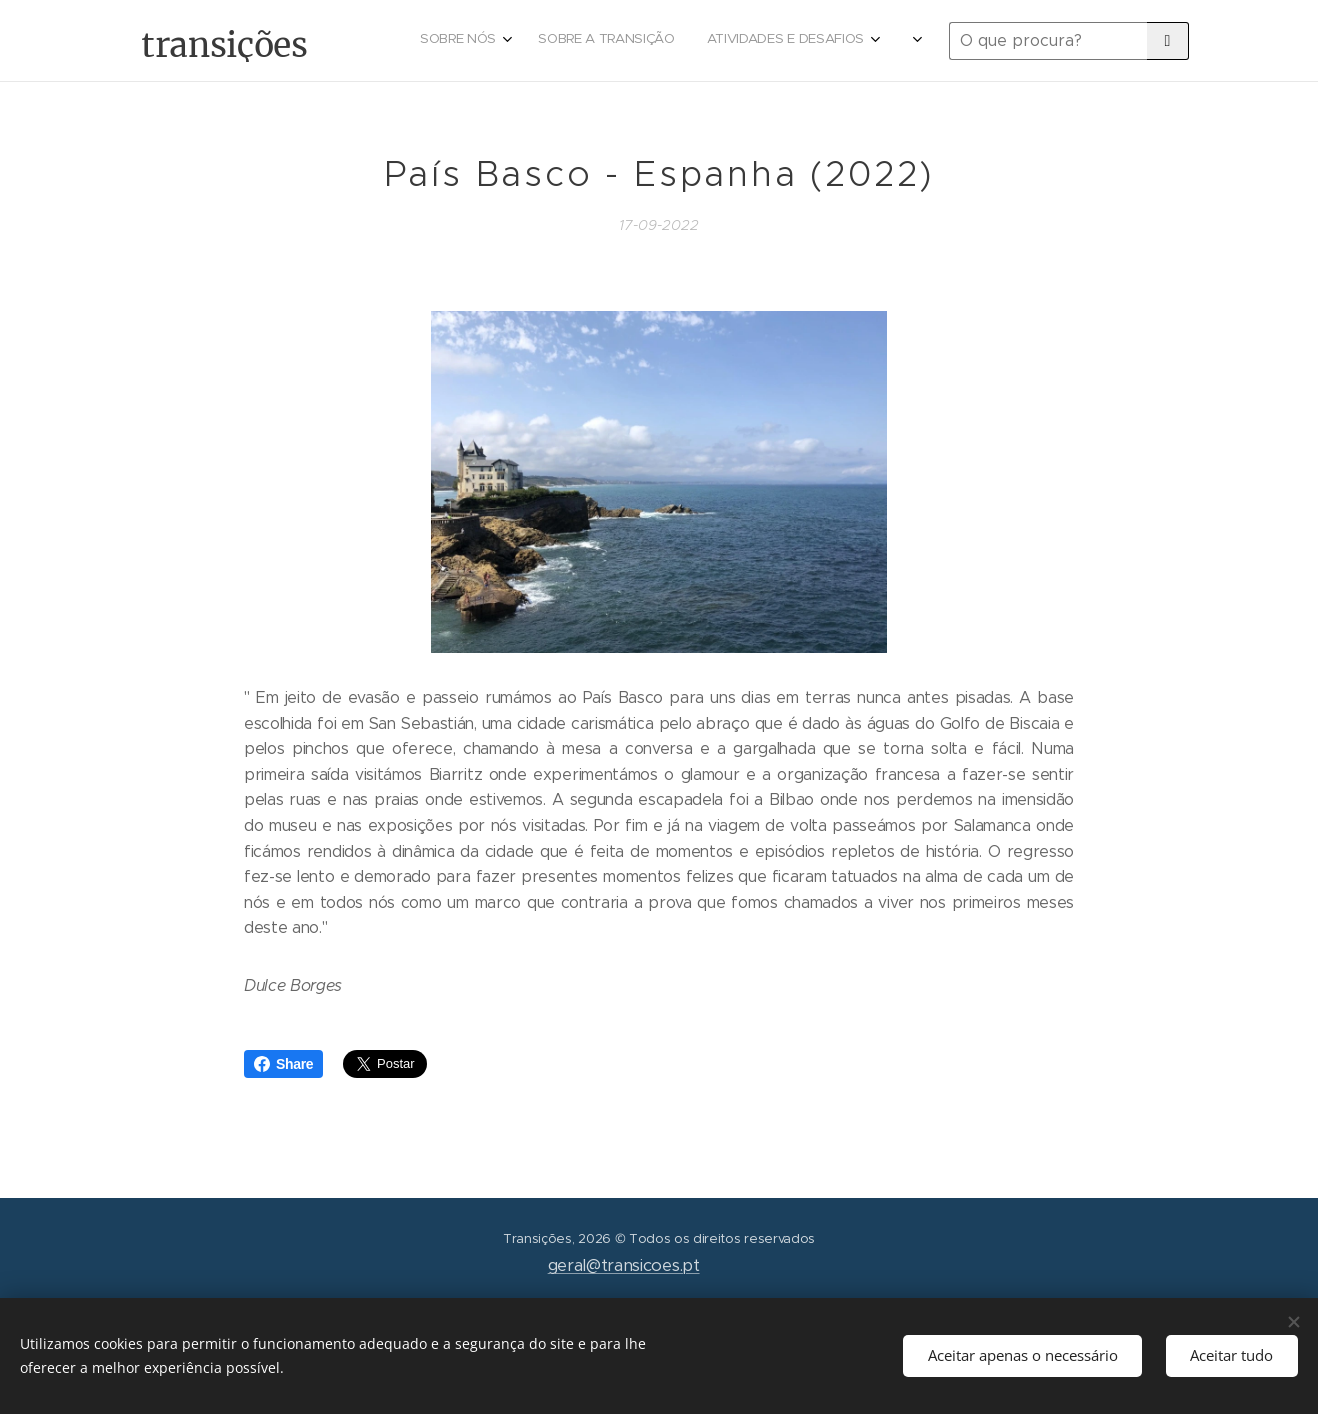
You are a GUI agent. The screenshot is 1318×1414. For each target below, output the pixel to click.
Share (283, 1064)
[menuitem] (717, 41)
